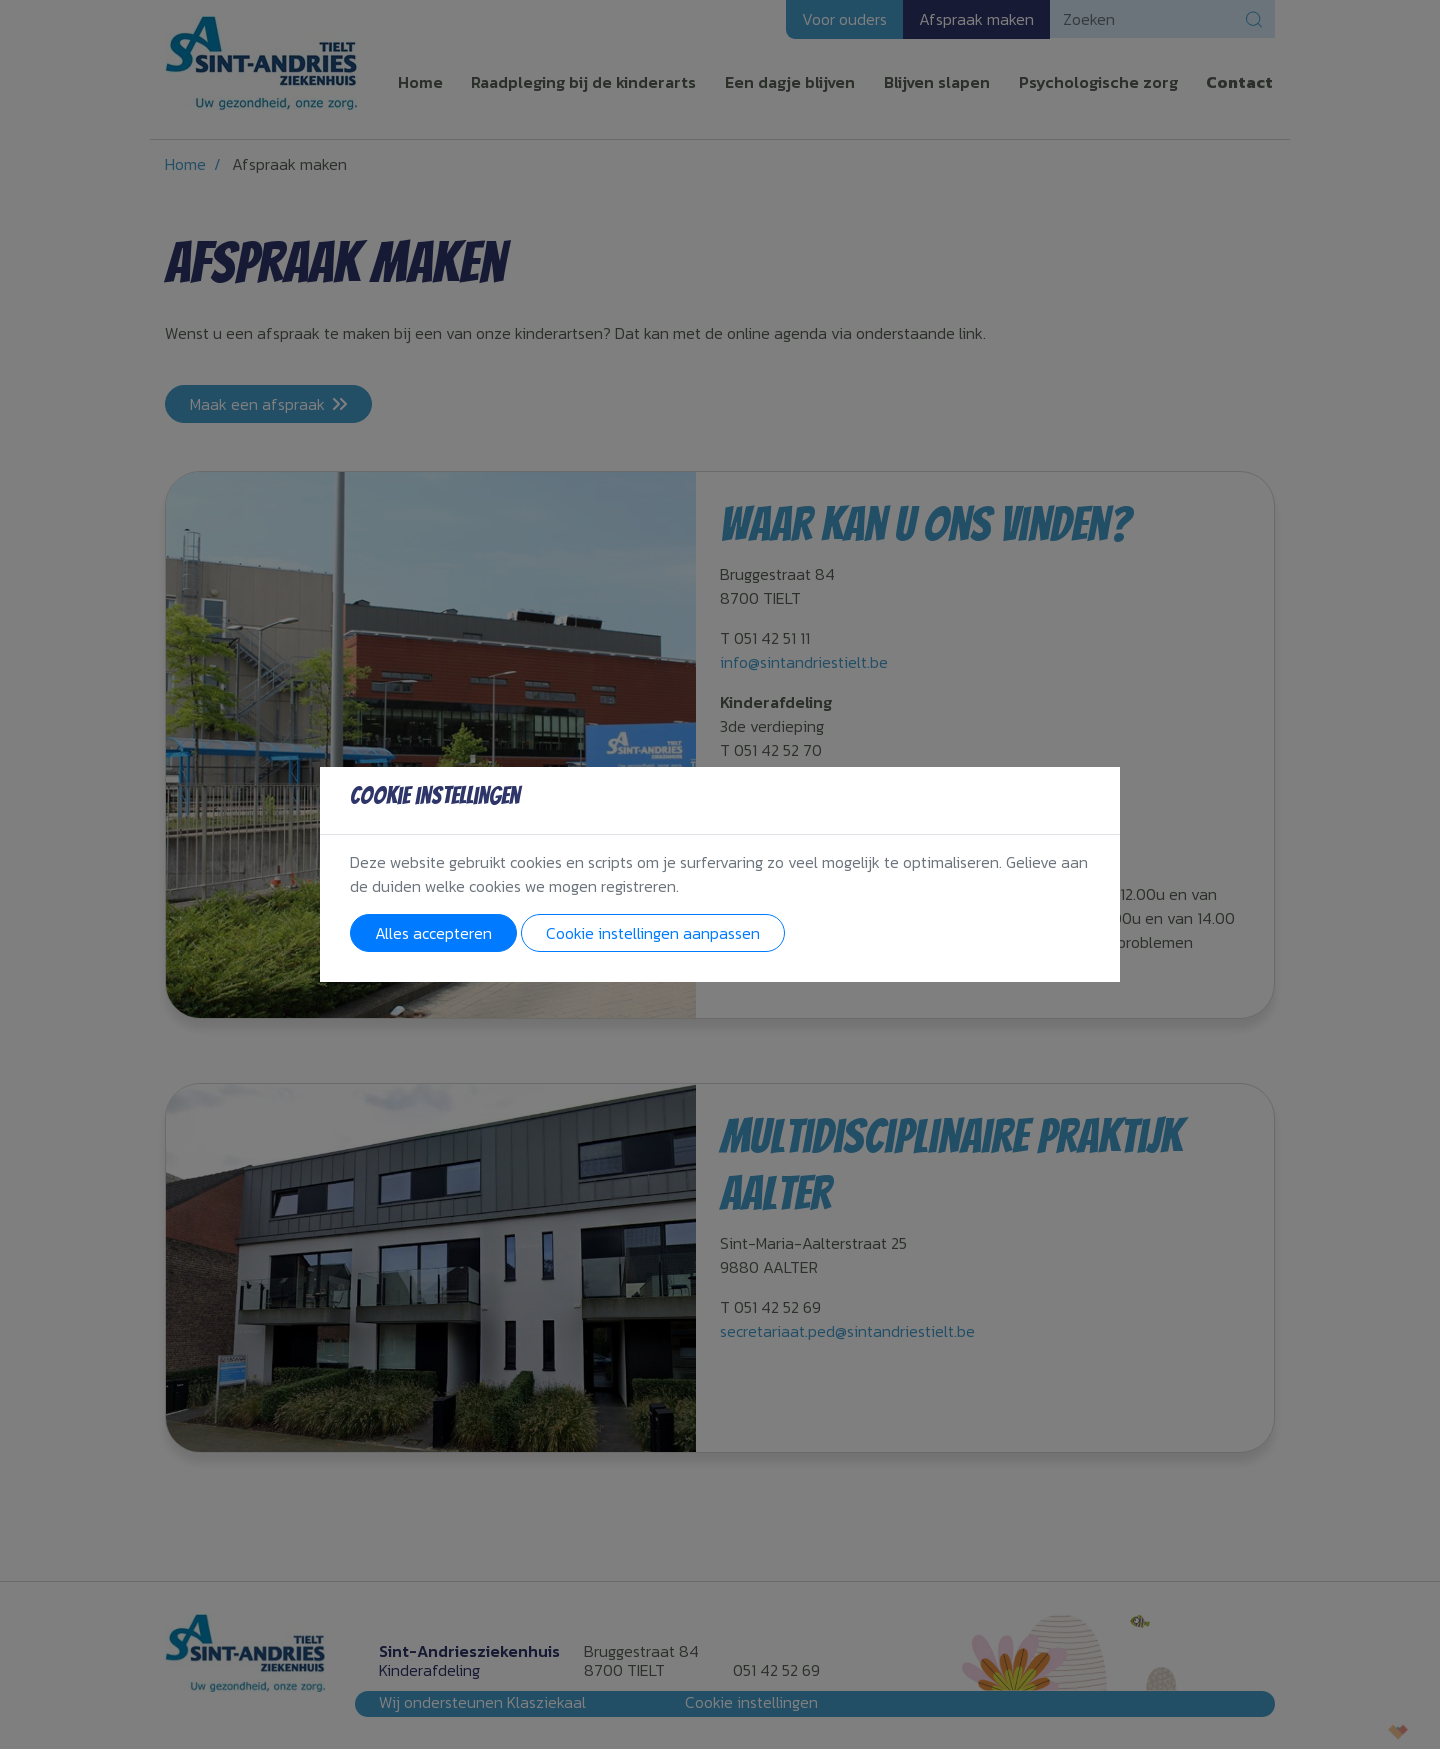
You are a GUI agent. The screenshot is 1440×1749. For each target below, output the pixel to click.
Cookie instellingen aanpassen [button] (653, 933)
